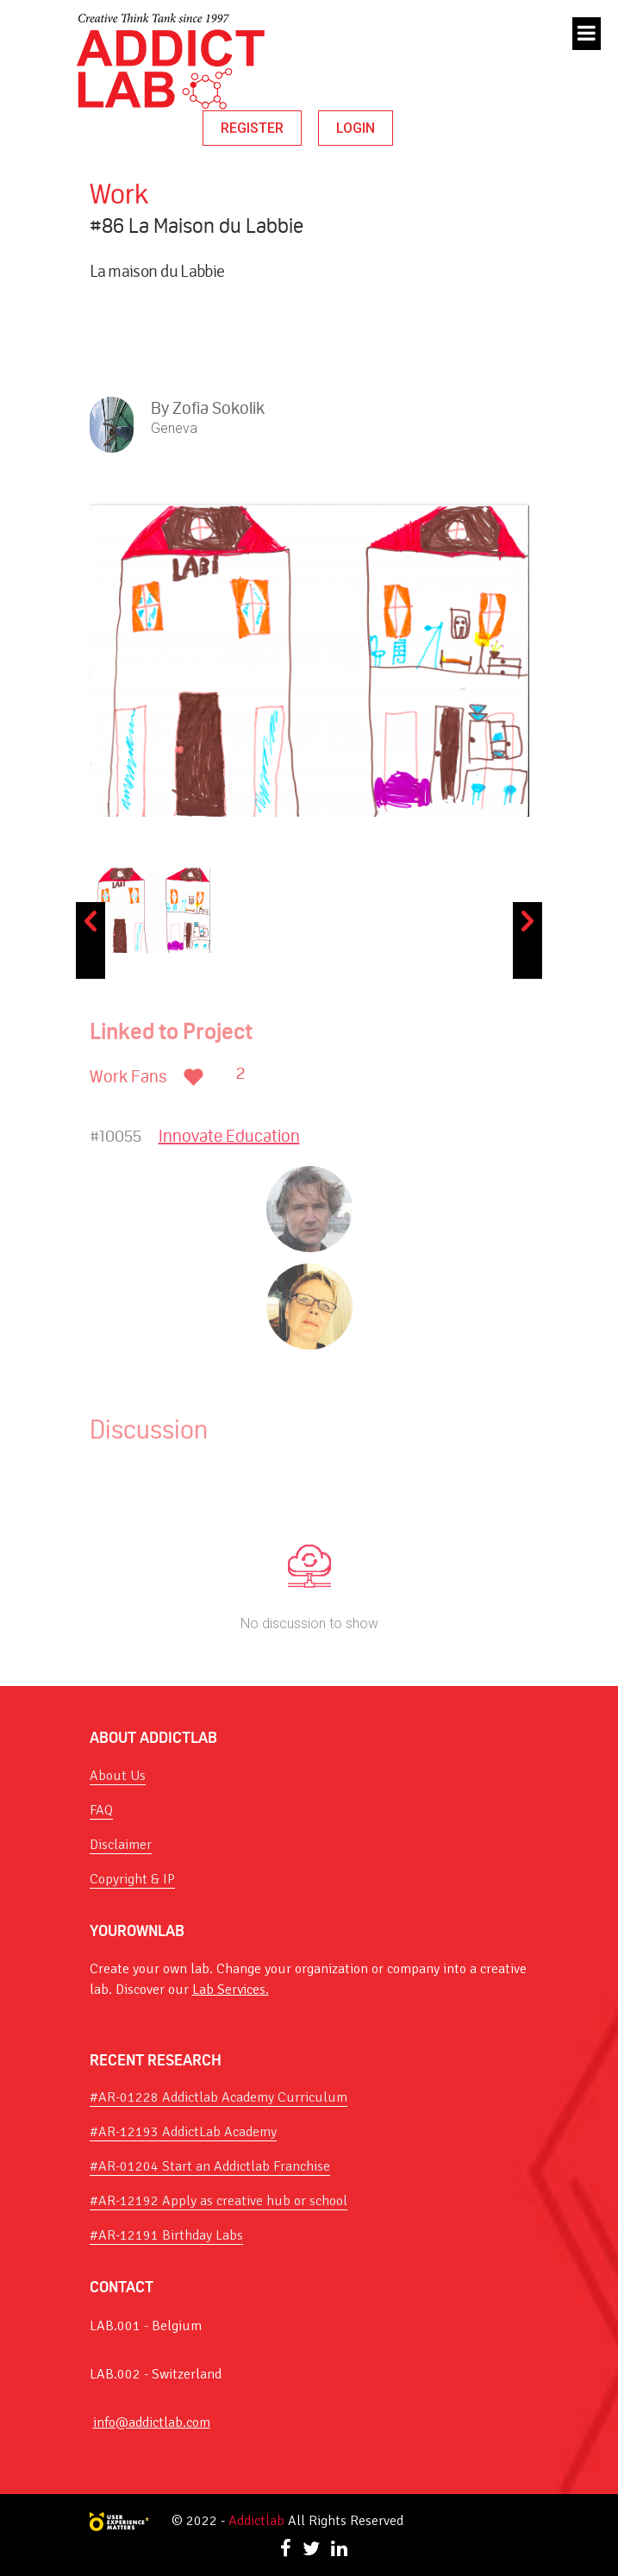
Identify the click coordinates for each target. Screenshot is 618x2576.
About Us (118, 1775)
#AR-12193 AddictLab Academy (183, 2131)
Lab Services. (230, 1989)
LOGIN (355, 128)
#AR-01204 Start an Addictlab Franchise (210, 2166)
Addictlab (256, 2520)
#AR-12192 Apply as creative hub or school (218, 2200)
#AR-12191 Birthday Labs (166, 2235)
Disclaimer (121, 1844)
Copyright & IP (132, 1879)
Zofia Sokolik (218, 407)
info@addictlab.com (151, 2422)
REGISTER (252, 128)
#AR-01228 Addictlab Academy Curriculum (218, 2097)
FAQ (101, 1810)
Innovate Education (229, 1135)
